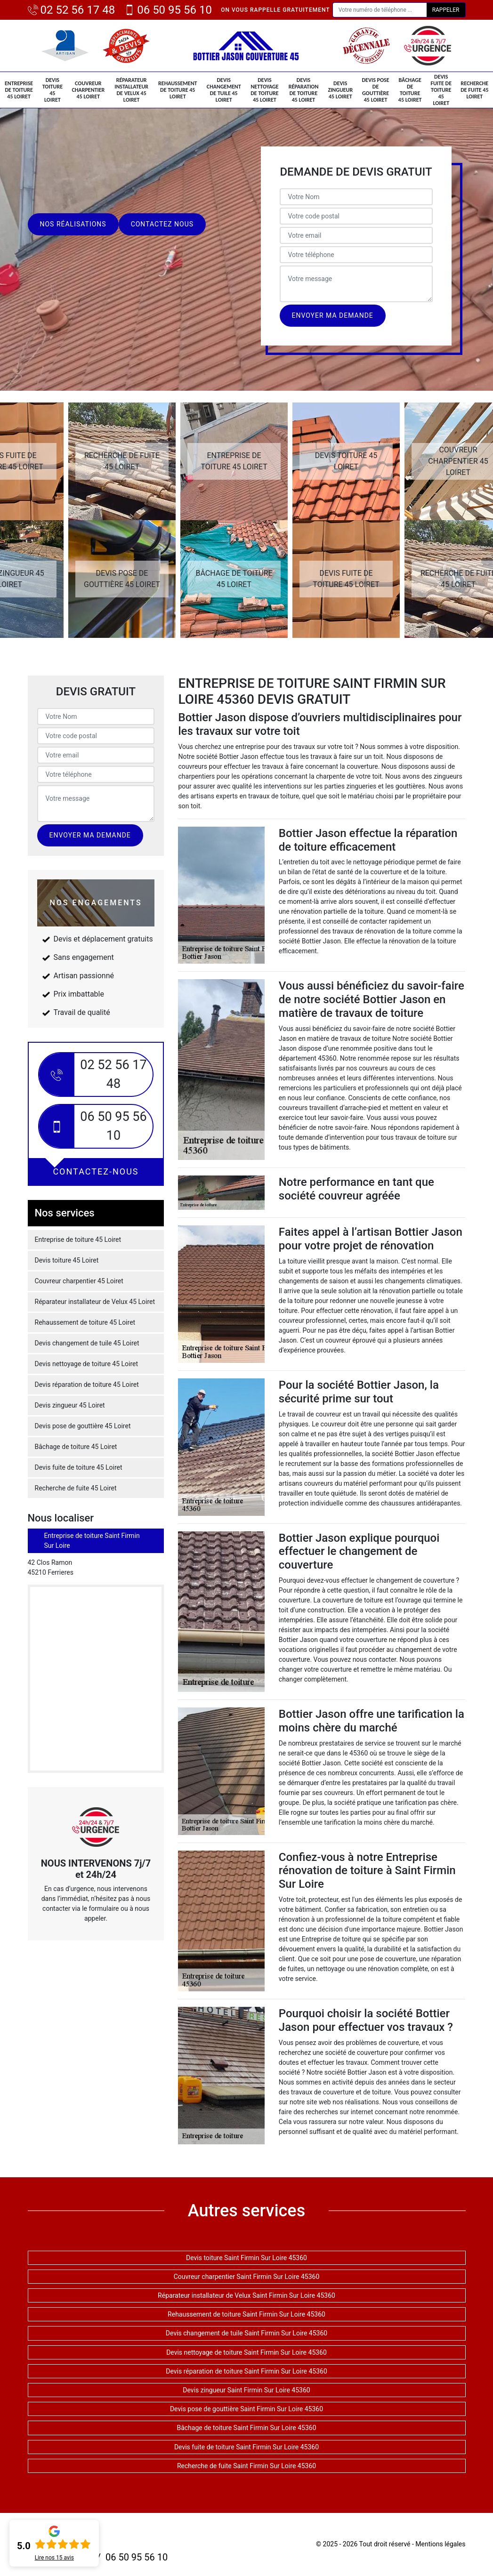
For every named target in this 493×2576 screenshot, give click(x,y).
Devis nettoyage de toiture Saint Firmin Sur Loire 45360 (246, 2352)
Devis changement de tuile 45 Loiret (224, 90)
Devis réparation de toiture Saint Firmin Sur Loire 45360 (246, 2371)
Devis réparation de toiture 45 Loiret (304, 90)
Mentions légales (440, 2544)
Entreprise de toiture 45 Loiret (19, 90)
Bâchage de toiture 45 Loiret (410, 90)
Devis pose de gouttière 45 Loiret (375, 90)
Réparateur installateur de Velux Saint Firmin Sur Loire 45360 (246, 2295)
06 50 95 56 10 (168, 9)
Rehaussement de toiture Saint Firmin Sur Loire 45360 (246, 2314)
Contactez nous (162, 224)
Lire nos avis (54, 2557)
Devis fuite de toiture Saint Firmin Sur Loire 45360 (246, 2447)
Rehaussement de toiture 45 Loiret (177, 90)
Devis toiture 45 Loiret (52, 90)
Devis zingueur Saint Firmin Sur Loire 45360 (246, 2390)
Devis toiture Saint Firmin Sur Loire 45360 (246, 2258)
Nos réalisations (73, 224)
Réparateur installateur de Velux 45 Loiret (131, 90)
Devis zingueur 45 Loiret (340, 90)
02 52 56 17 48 (71, 9)
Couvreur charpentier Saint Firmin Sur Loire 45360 (247, 2276)
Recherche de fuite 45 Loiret (474, 90)
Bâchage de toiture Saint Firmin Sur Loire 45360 (246, 2427)
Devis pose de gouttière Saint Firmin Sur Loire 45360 (246, 2409)
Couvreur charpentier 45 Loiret (88, 90)
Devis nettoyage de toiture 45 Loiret (264, 90)
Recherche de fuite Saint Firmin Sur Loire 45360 (246, 2466)
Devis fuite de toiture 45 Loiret (441, 89)
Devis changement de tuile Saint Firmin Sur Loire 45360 (246, 2333)
